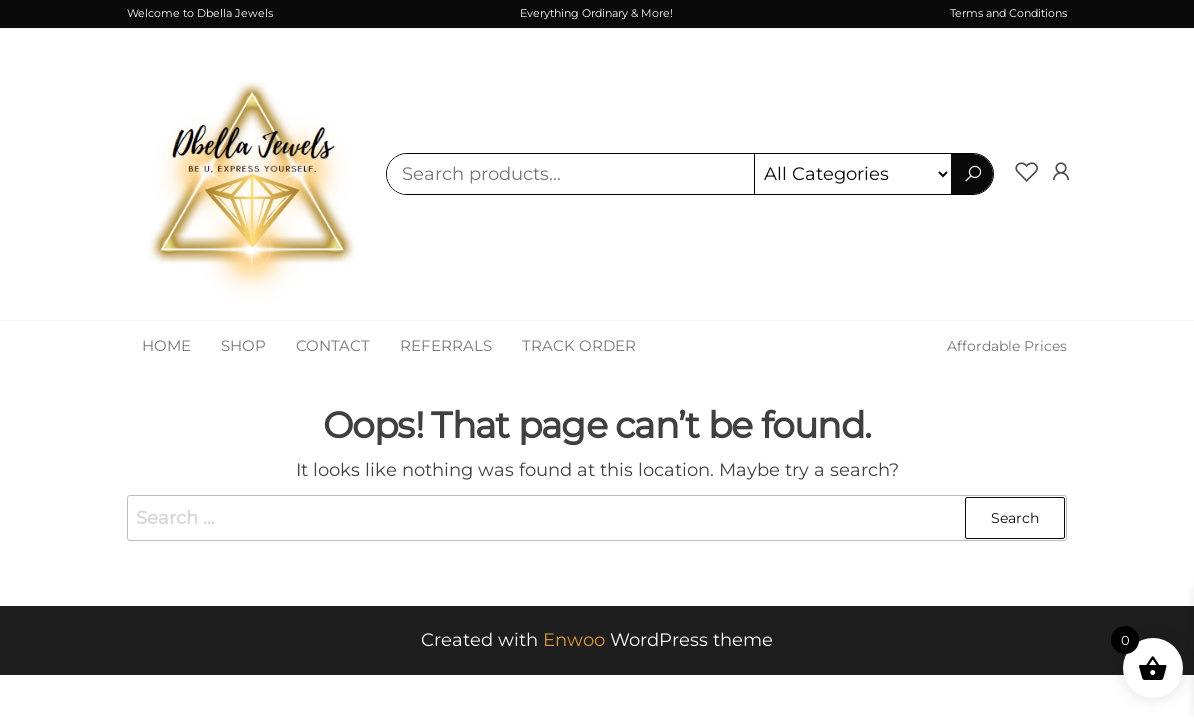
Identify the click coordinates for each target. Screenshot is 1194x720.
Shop (243, 345)
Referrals (446, 345)
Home (166, 345)
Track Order (579, 345)
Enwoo (574, 640)
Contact (333, 345)
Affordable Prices (1007, 346)
